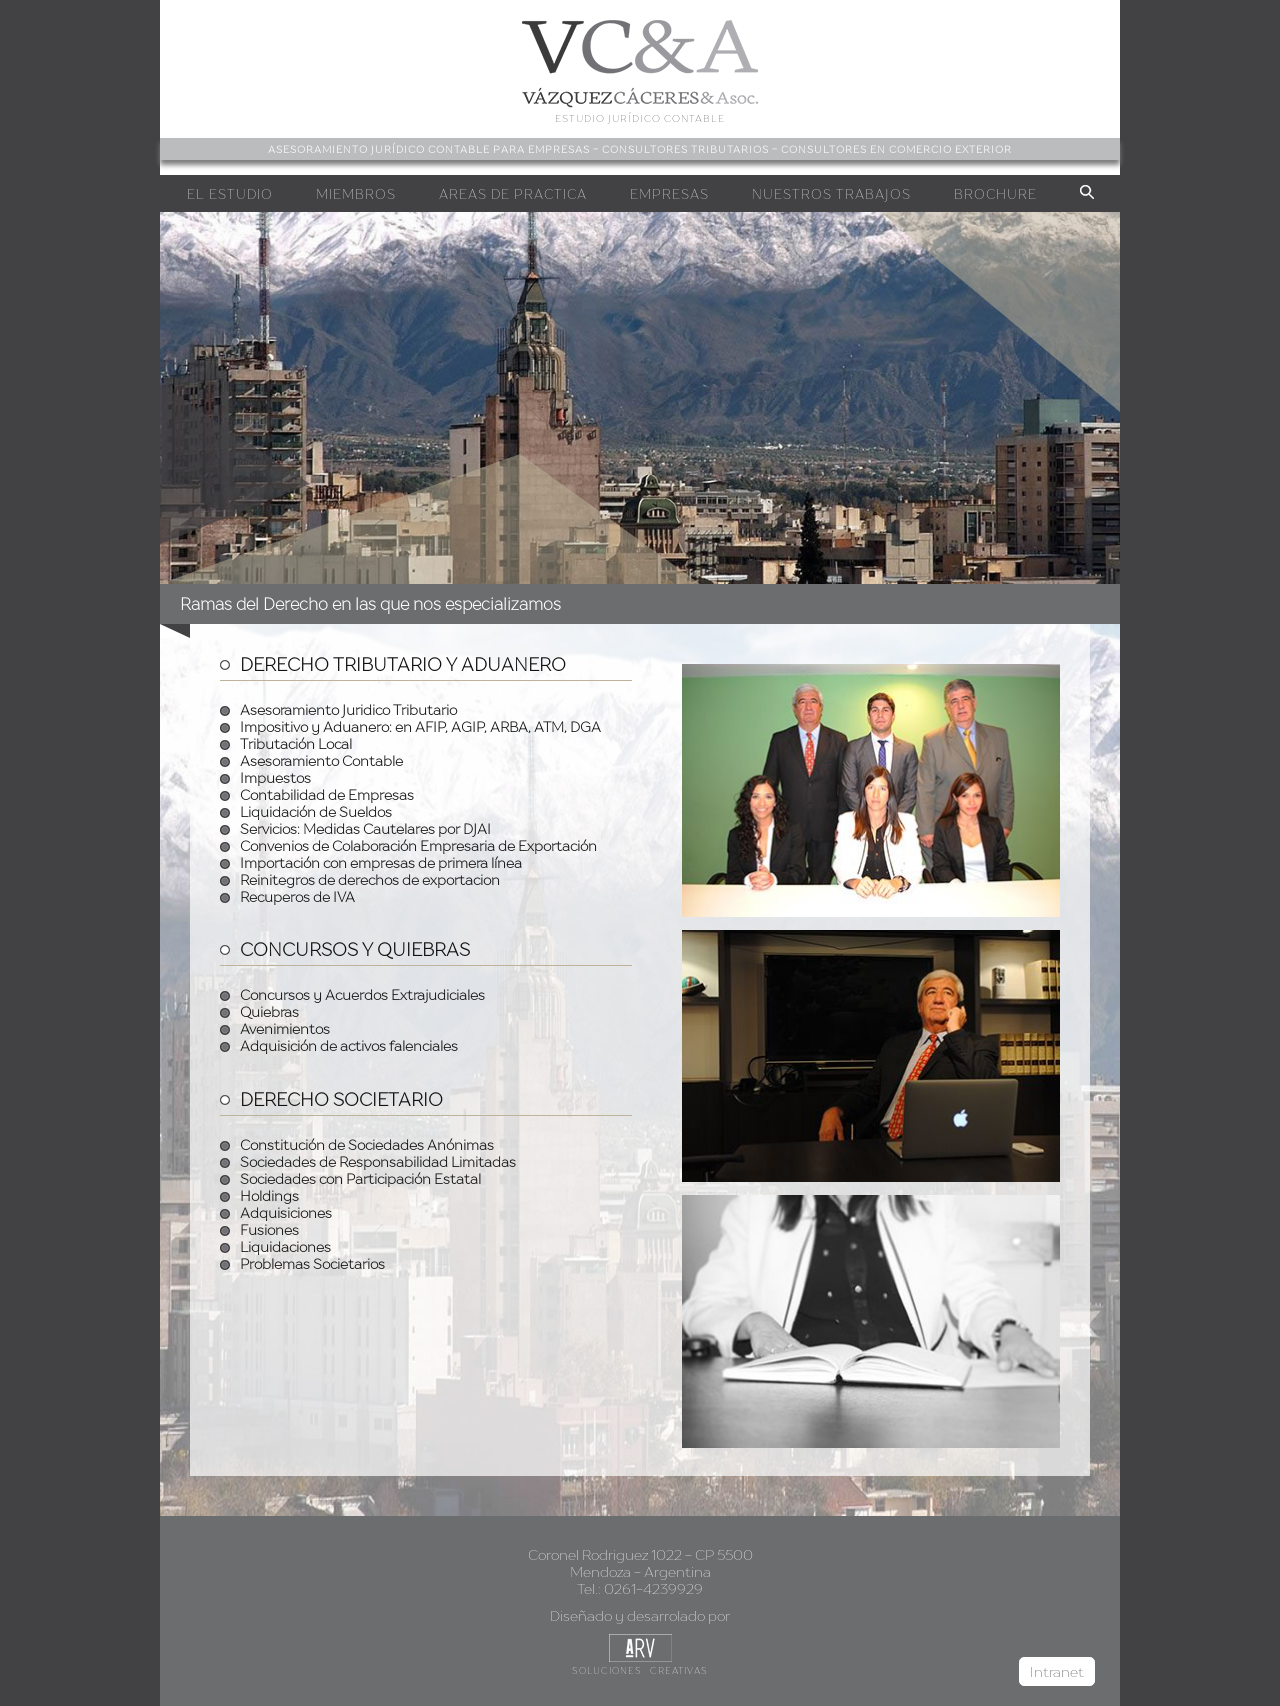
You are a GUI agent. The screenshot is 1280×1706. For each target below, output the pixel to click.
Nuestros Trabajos (831, 194)
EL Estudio (230, 194)
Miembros (356, 194)
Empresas (669, 194)
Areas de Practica (513, 194)
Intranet (1057, 1671)
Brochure (995, 194)
